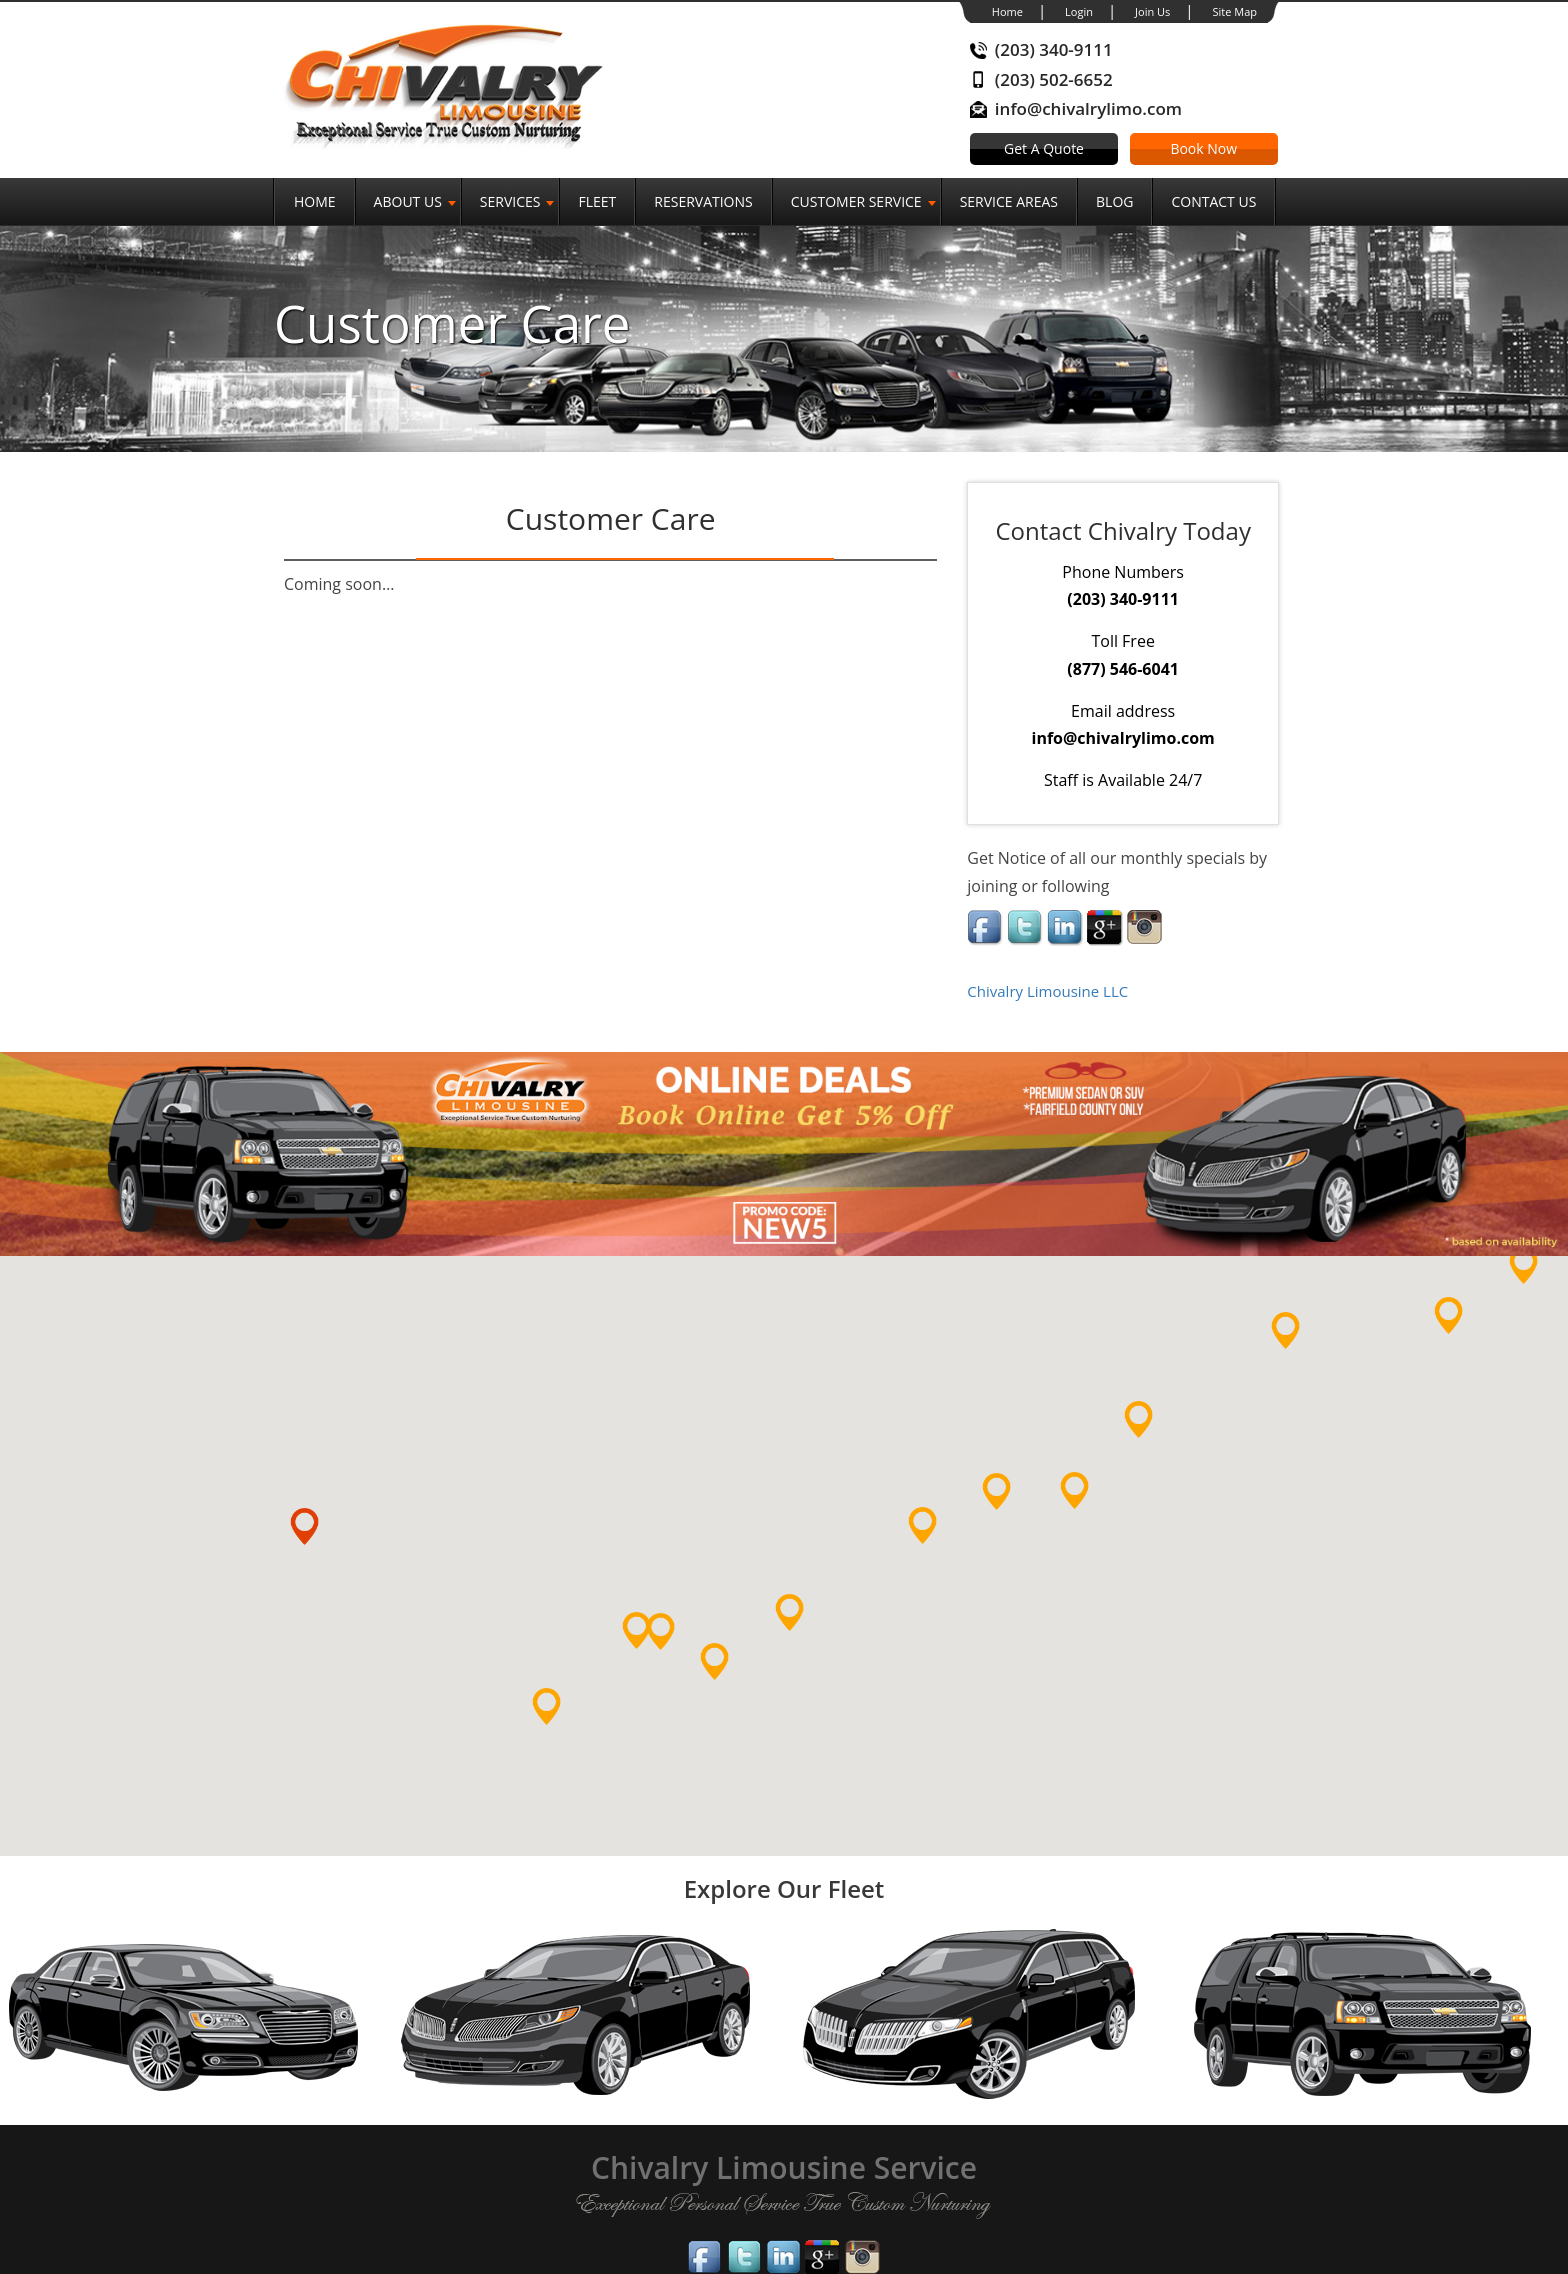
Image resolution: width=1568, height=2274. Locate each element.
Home (1007, 11)
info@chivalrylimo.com (1088, 108)
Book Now (1203, 148)
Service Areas (1009, 201)
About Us (408, 201)
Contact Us (1213, 201)
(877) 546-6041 (1123, 669)
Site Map (1234, 11)
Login (1079, 11)
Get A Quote (1044, 148)
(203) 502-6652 (1054, 79)
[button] (563, 1723)
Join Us (1152, 11)
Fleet (597, 201)
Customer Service (856, 201)
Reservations (703, 201)
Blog (1114, 201)
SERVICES (510, 201)
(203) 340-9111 (1054, 49)
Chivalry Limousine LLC (1047, 991)
